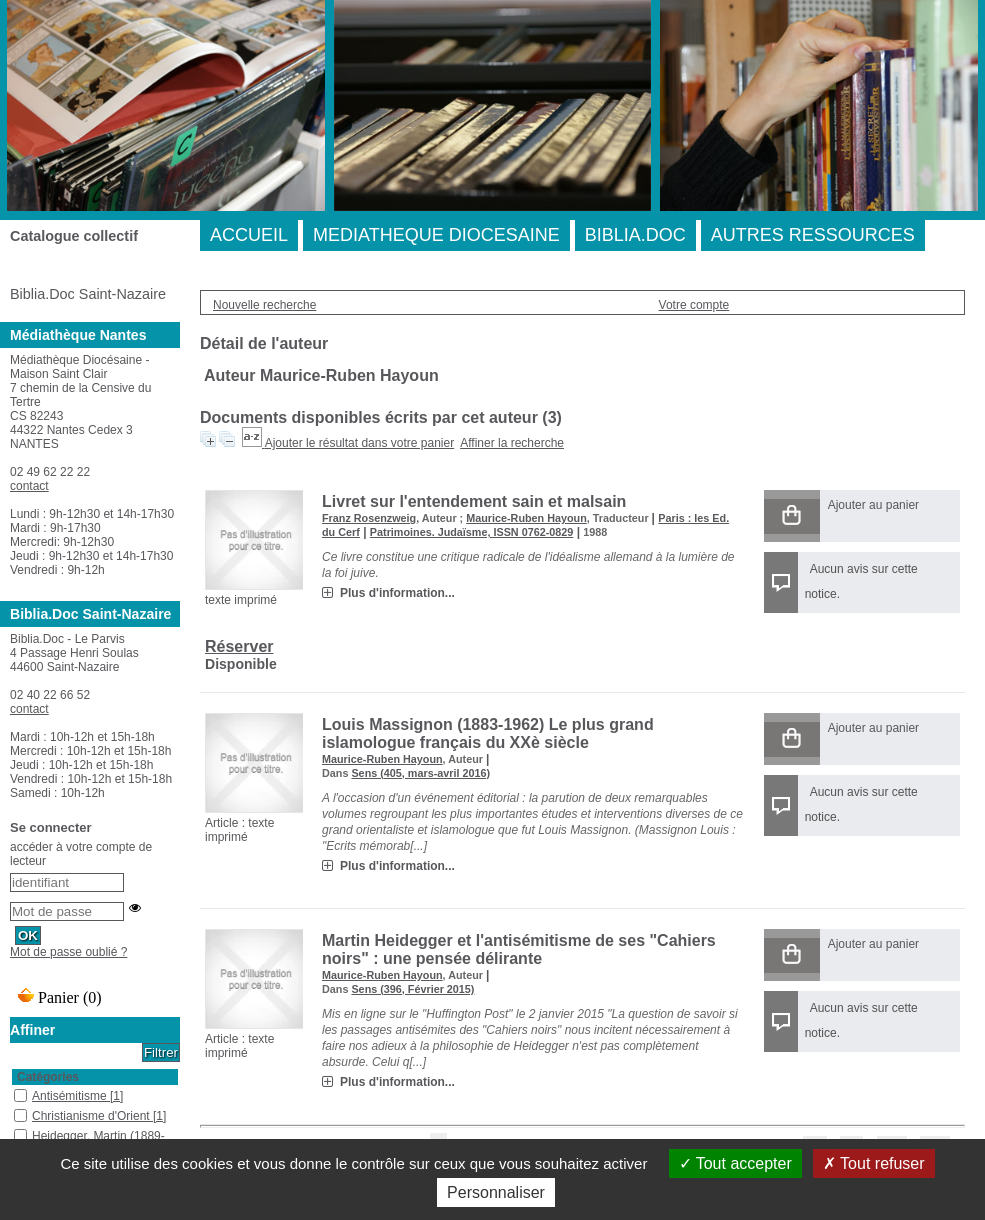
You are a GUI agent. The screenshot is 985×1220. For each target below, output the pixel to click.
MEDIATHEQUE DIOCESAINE (436, 235)
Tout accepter (735, 1163)
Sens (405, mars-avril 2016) (420, 773)
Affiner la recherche (512, 443)
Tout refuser (874, 1163)
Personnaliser (496, 1192)
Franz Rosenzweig (369, 518)
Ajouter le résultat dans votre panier (359, 443)
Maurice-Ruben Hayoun (526, 518)
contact (29, 486)
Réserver (239, 646)
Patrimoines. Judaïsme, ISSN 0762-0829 (471, 532)
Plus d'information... (397, 593)
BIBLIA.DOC (635, 235)
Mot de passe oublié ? (68, 952)
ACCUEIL (249, 235)
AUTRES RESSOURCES (813, 235)
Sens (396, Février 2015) (412, 989)
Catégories (48, 1077)
